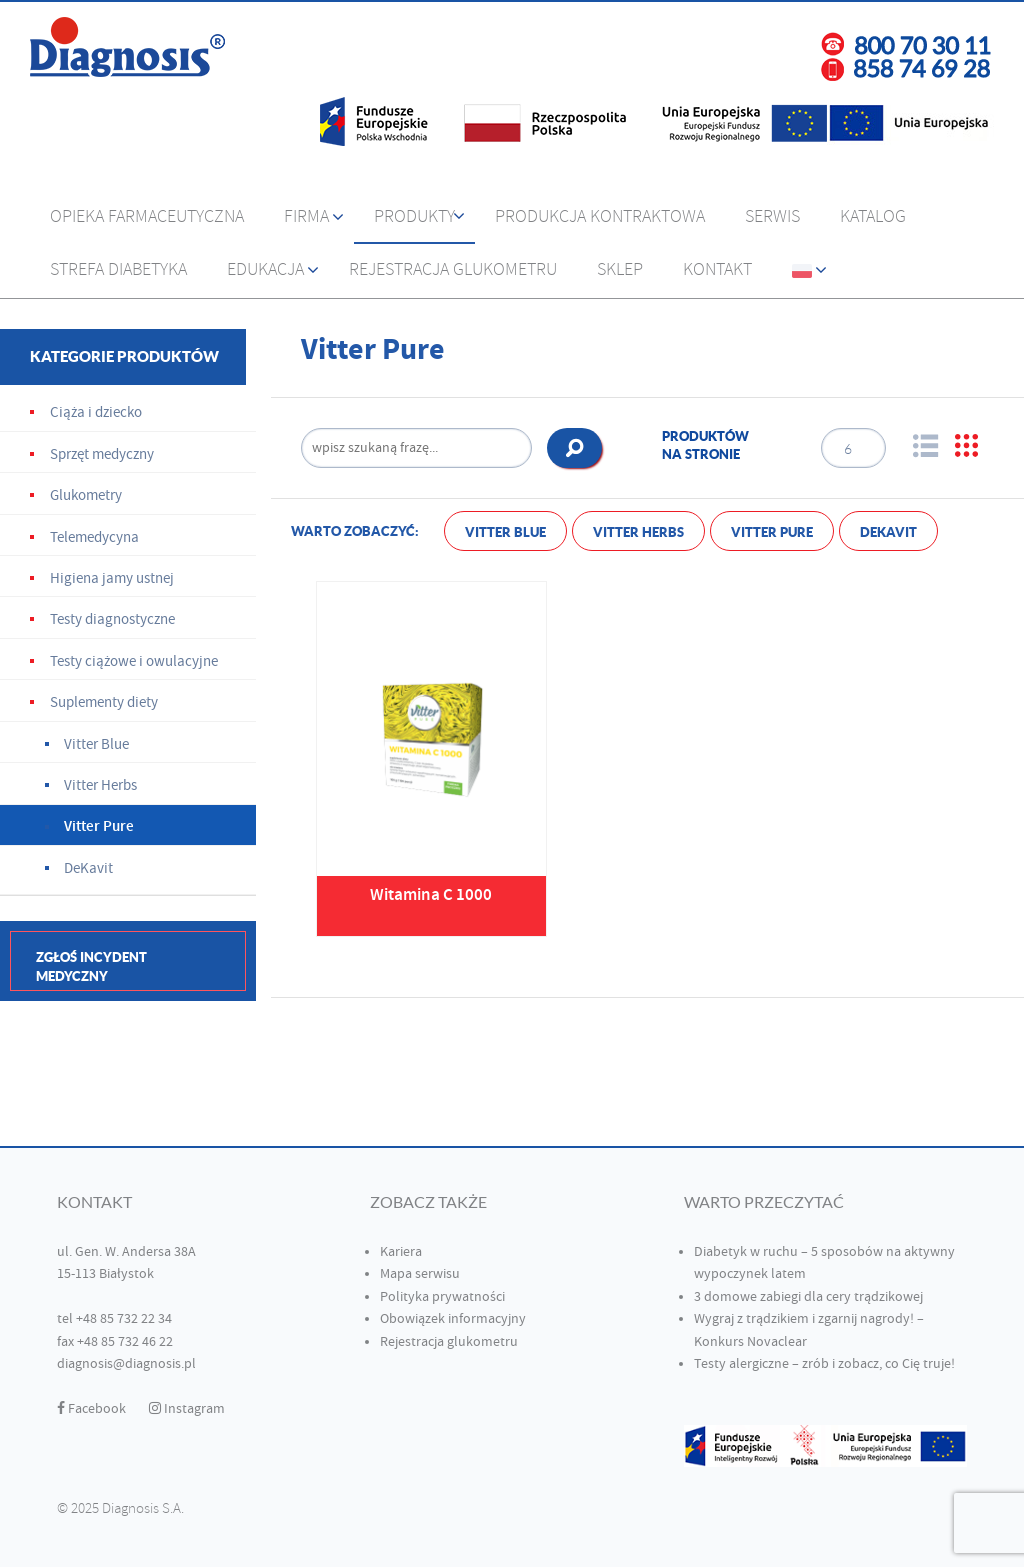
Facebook (91, 1409)
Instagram (187, 1409)
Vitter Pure (772, 532)
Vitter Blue (505, 532)
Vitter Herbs (638, 532)
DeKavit (888, 532)
